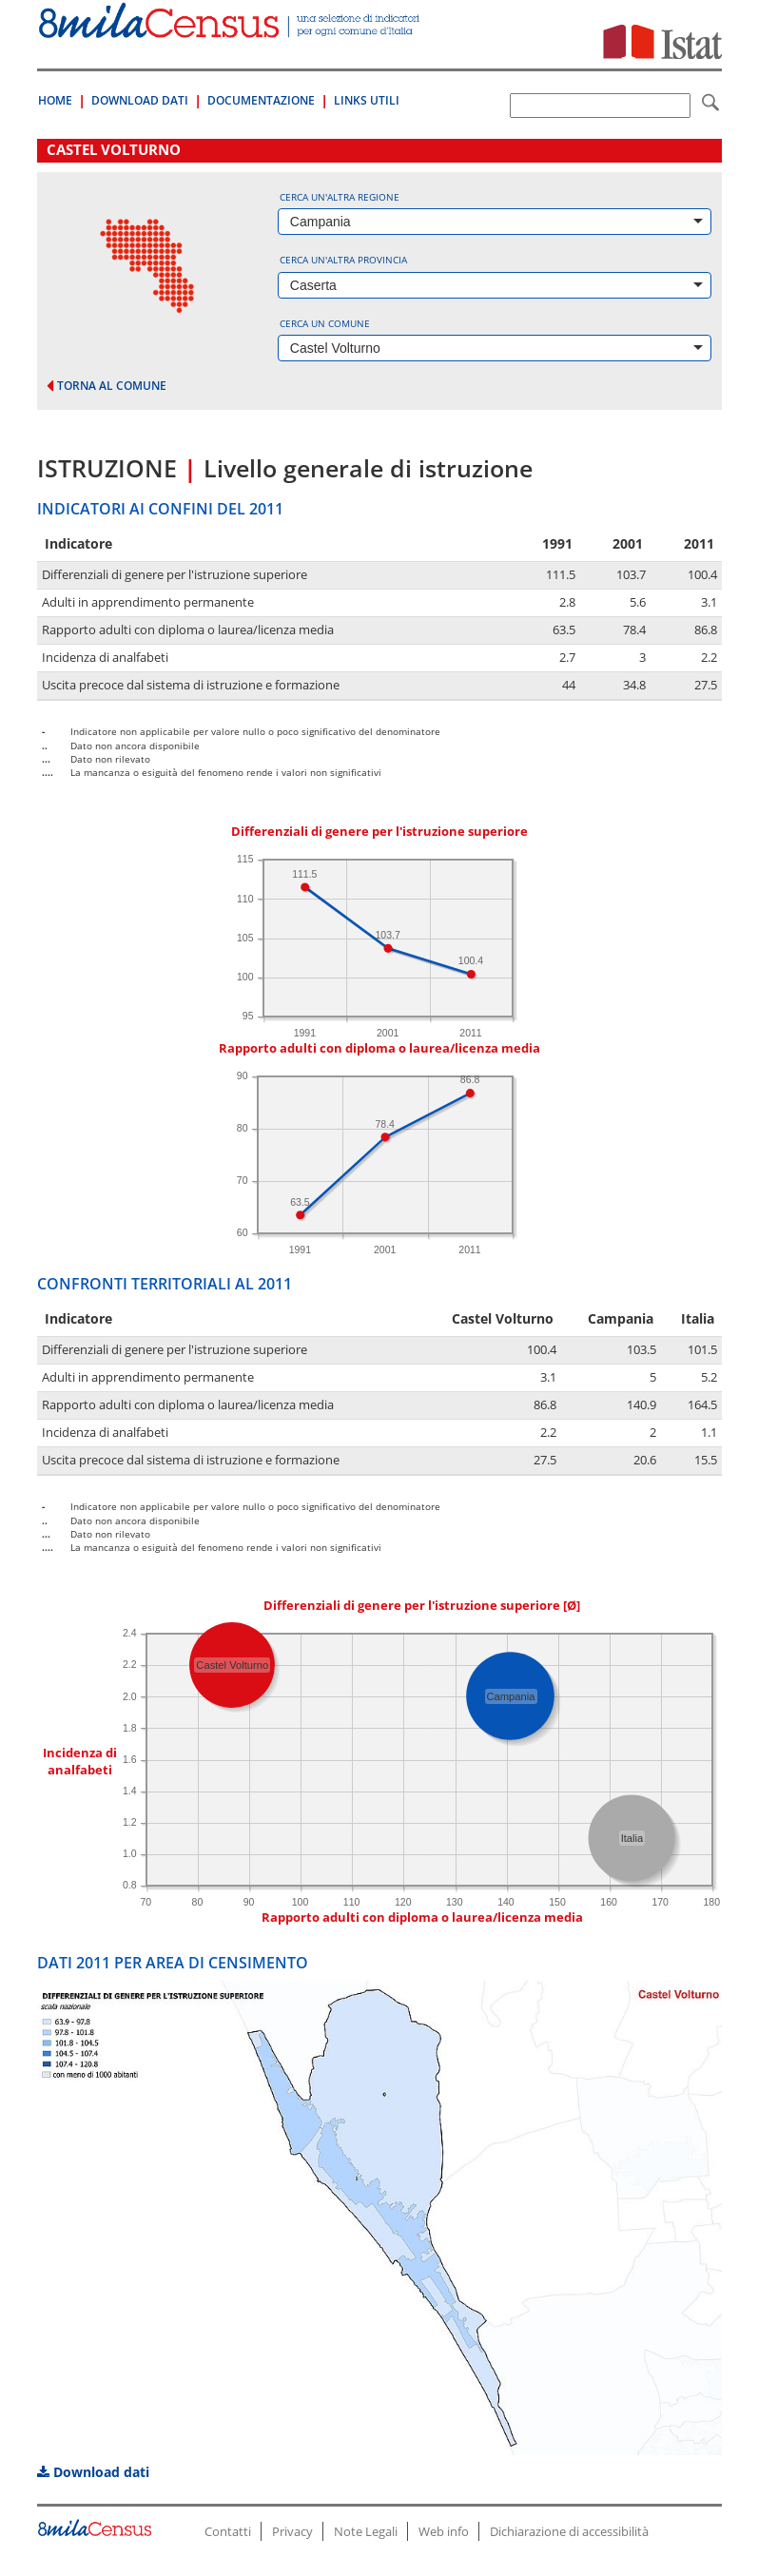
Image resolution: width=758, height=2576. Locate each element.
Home (55, 100)
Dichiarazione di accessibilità (569, 2531)
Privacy (292, 2531)
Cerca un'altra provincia (343, 259)
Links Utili (366, 100)
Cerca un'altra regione (339, 196)
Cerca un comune (325, 323)
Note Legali (366, 2531)
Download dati (93, 2472)
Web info (443, 2531)
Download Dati (139, 100)
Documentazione (261, 100)
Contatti (227, 2531)
